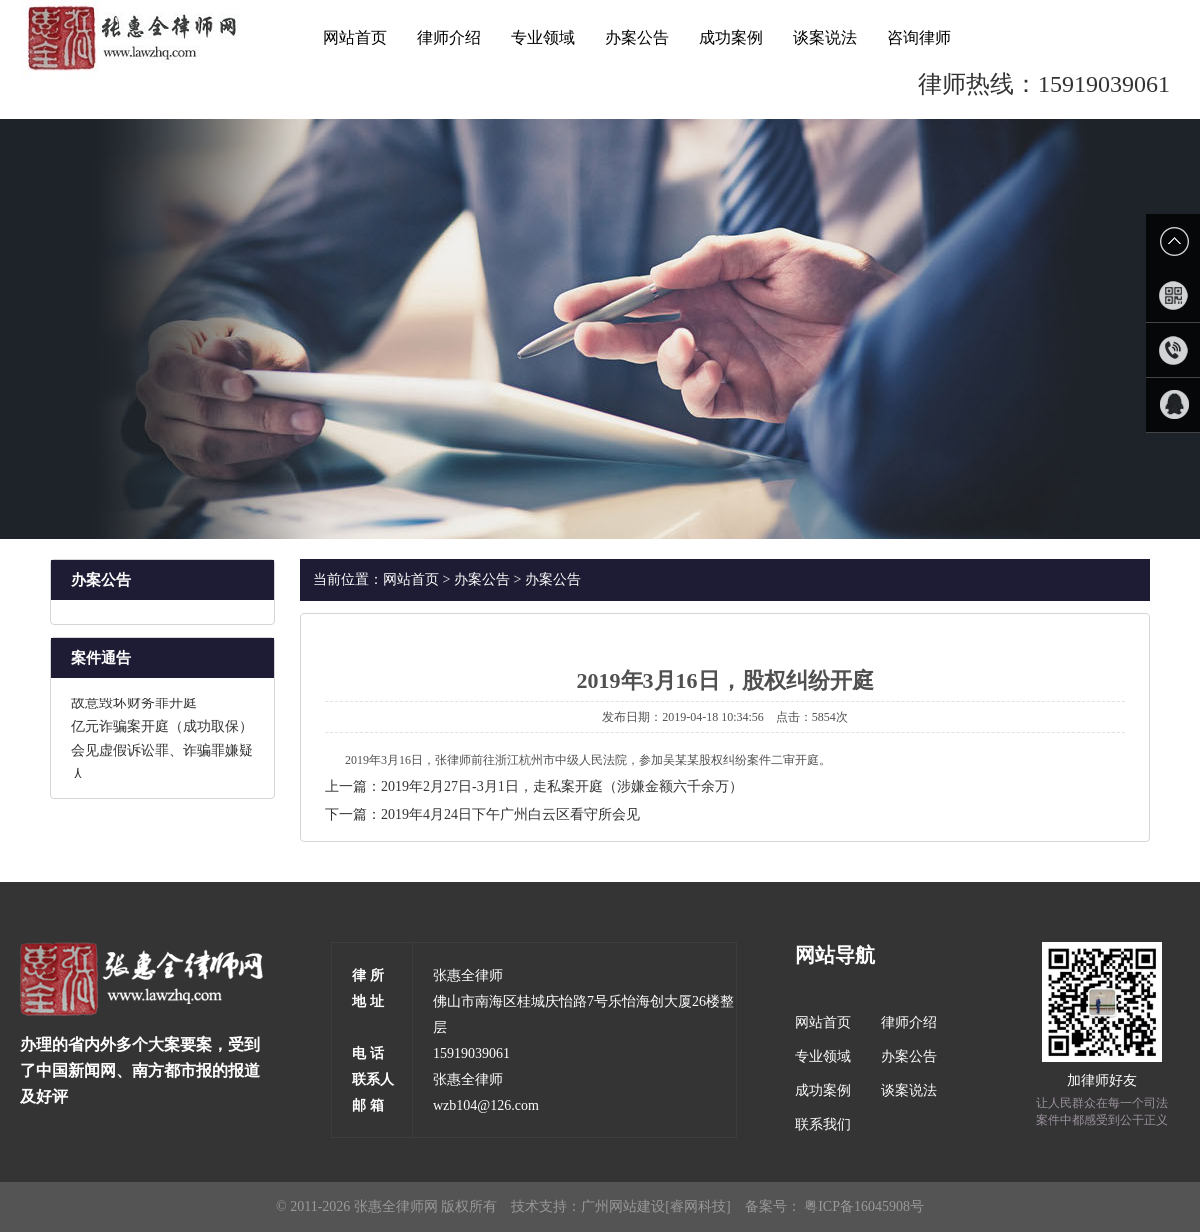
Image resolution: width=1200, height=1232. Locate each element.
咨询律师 (919, 37)
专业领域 (543, 37)
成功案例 (731, 37)
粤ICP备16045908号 (864, 1206)
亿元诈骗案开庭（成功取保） (162, 729)
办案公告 (637, 37)
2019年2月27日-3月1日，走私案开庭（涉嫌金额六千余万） (562, 786)
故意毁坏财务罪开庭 (134, 705)
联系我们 (823, 1124)
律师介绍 (449, 37)
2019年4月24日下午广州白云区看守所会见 (510, 814)
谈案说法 (825, 37)
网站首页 (355, 37)
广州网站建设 (623, 1206)
